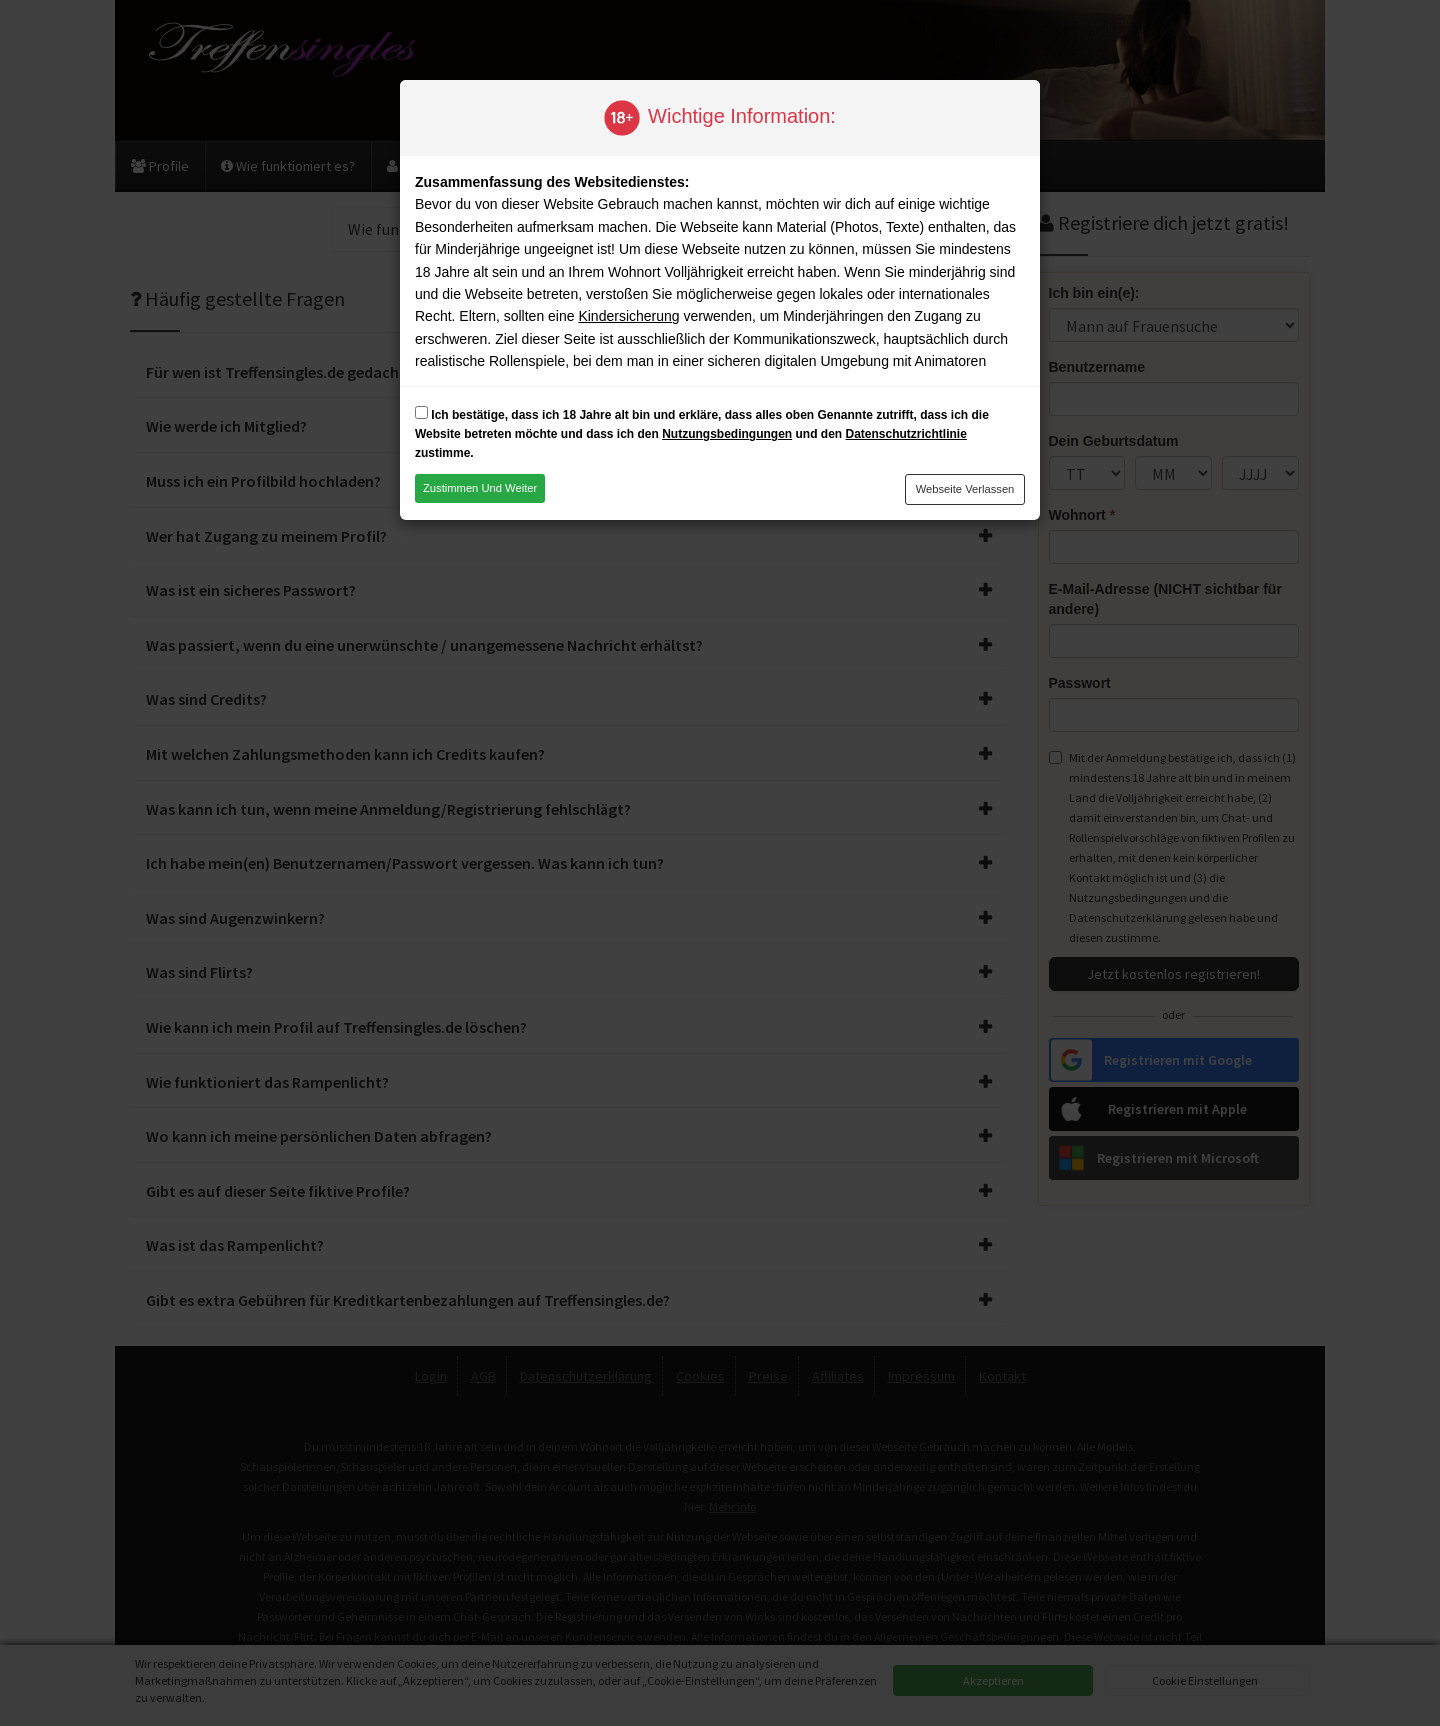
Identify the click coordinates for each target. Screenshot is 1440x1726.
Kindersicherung (628, 316)
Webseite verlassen (965, 489)
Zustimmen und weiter (480, 488)
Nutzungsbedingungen (727, 434)
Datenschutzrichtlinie (905, 434)
